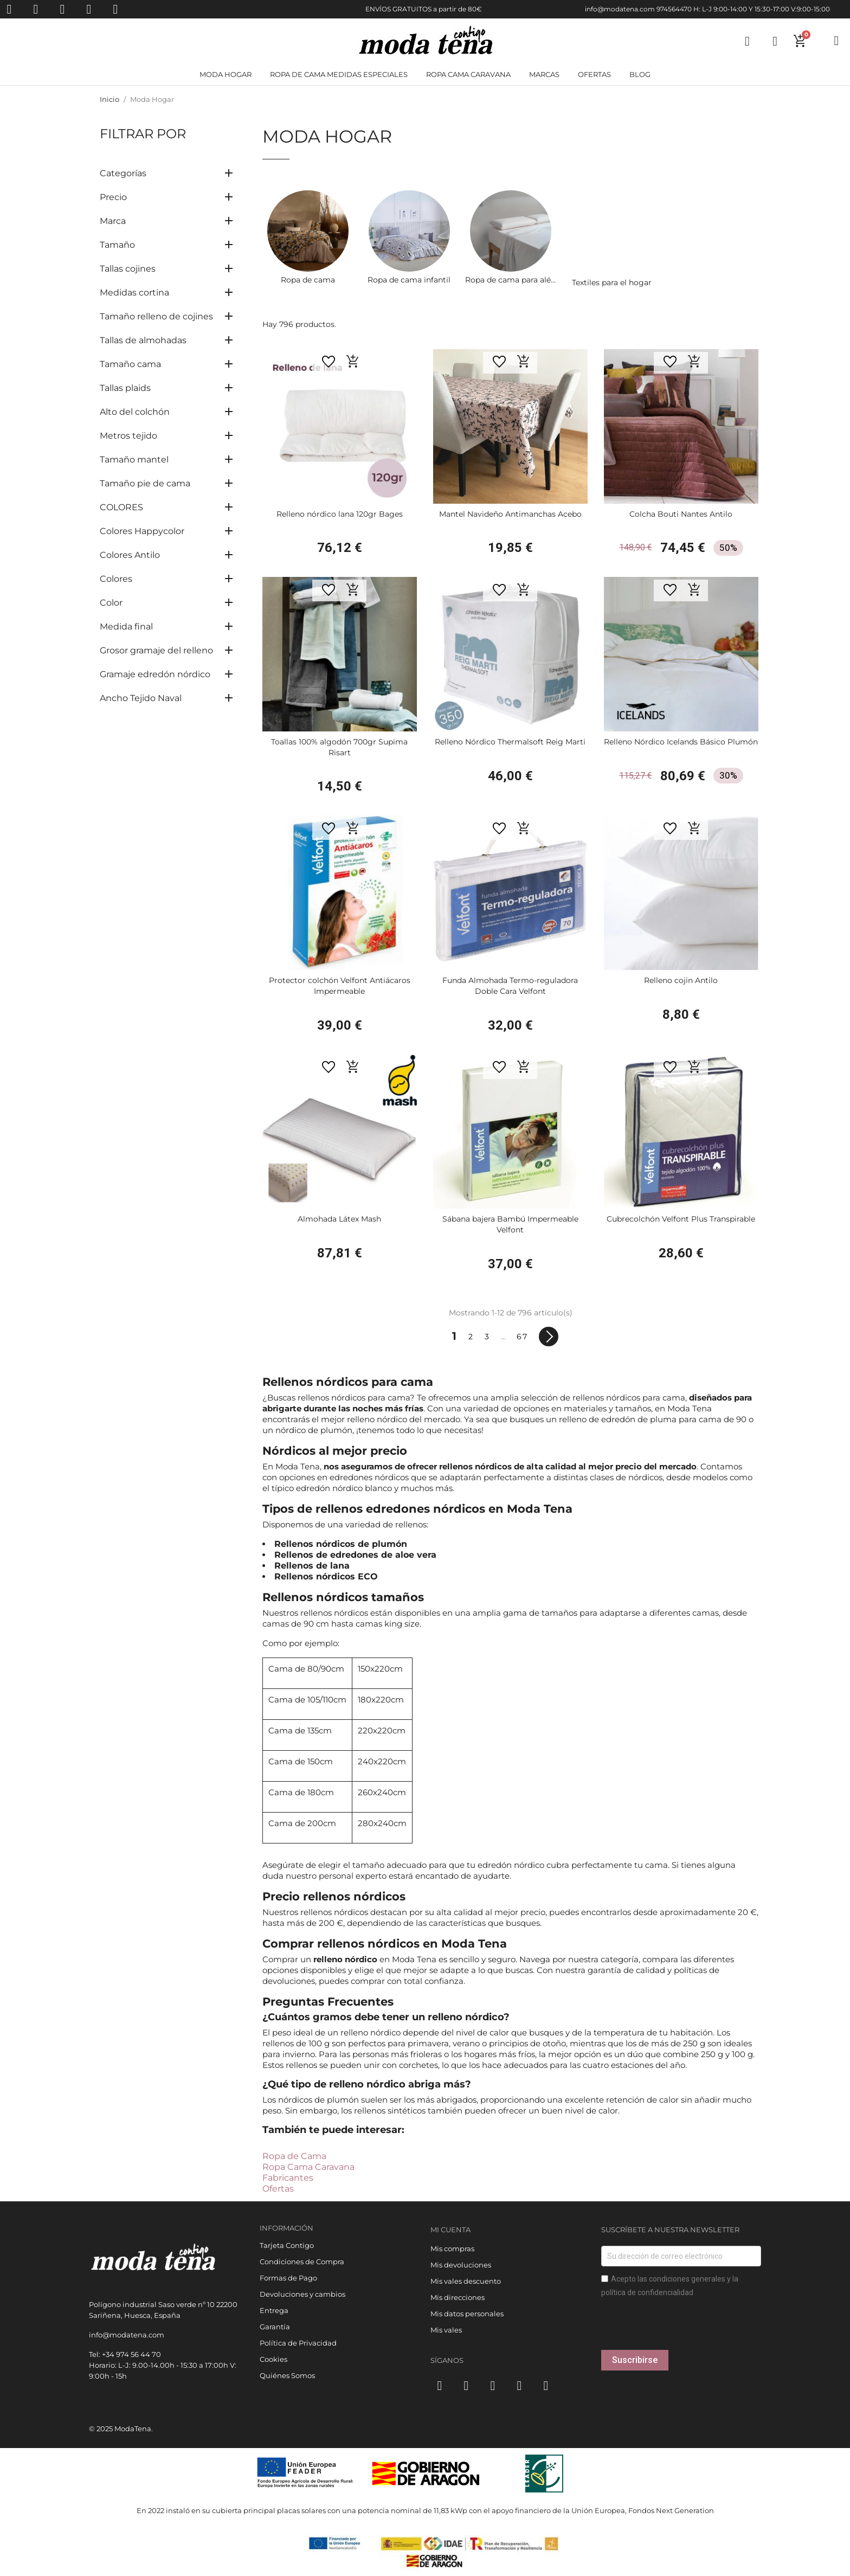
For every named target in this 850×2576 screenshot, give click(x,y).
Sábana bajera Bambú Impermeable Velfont (510, 1224)
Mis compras (452, 2248)
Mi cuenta (450, 2229)
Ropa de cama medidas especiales (339, 74)
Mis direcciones (457, 2297)
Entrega (274, 2310)
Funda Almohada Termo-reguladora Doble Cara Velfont (510, 985)
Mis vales (446, 2330)
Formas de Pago (288, 2277)
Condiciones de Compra (302, 2261)
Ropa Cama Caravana (308, 2167)
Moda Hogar (225, 74)
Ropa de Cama (294, 2156)
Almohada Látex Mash (339, 1219)
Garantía (275, 2326)
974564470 (674, 9)
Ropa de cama (308, 280)
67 (522, 1336)
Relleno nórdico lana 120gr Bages (339, 514)
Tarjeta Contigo (287, 2245)
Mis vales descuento (465, 2281)
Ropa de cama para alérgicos (520, 280)
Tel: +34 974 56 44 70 (125, 2354)
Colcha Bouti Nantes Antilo (680, 514)
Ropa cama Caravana (468, 74)
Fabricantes (287, 2178)
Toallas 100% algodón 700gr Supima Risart (339, 747)
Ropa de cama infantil (409, 280)
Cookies (273, 2359)
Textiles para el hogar (612, 282)
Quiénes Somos (287, 2375)
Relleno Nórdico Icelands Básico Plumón (681, 742)
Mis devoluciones (460, 2264)
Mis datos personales (467, 2313)
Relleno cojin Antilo (681, 980)
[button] (352, 361)
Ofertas (594, 74)
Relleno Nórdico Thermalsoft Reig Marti (510, 742)
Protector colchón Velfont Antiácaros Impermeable (339, 985)
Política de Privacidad (298, 2343)
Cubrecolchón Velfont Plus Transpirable (681, 1219)
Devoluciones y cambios (302, 2294)
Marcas (544, 74)
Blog (640, 74)
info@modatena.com (620, 9)
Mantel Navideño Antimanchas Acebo (510, 514)
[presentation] (683, 2329)
